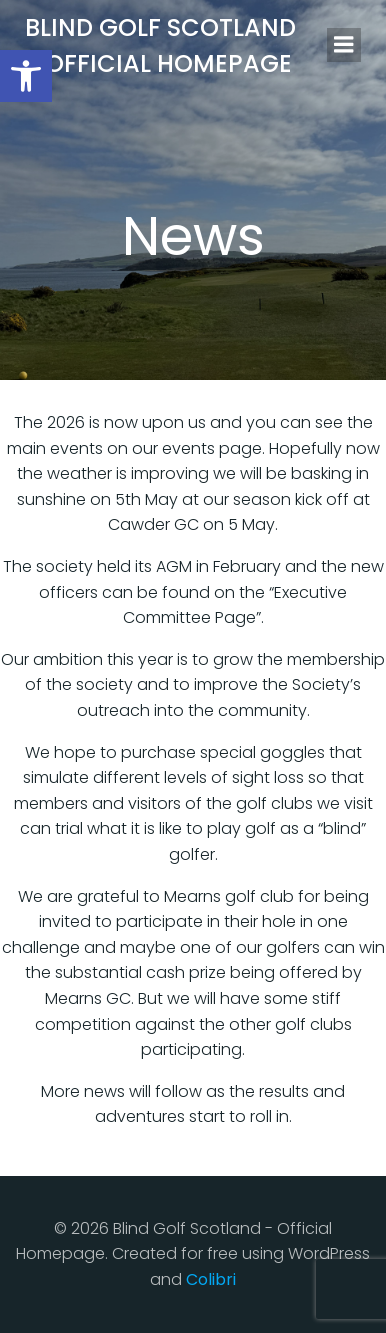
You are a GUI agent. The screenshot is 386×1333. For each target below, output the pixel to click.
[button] (26, 76)
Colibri (211, 1279)
